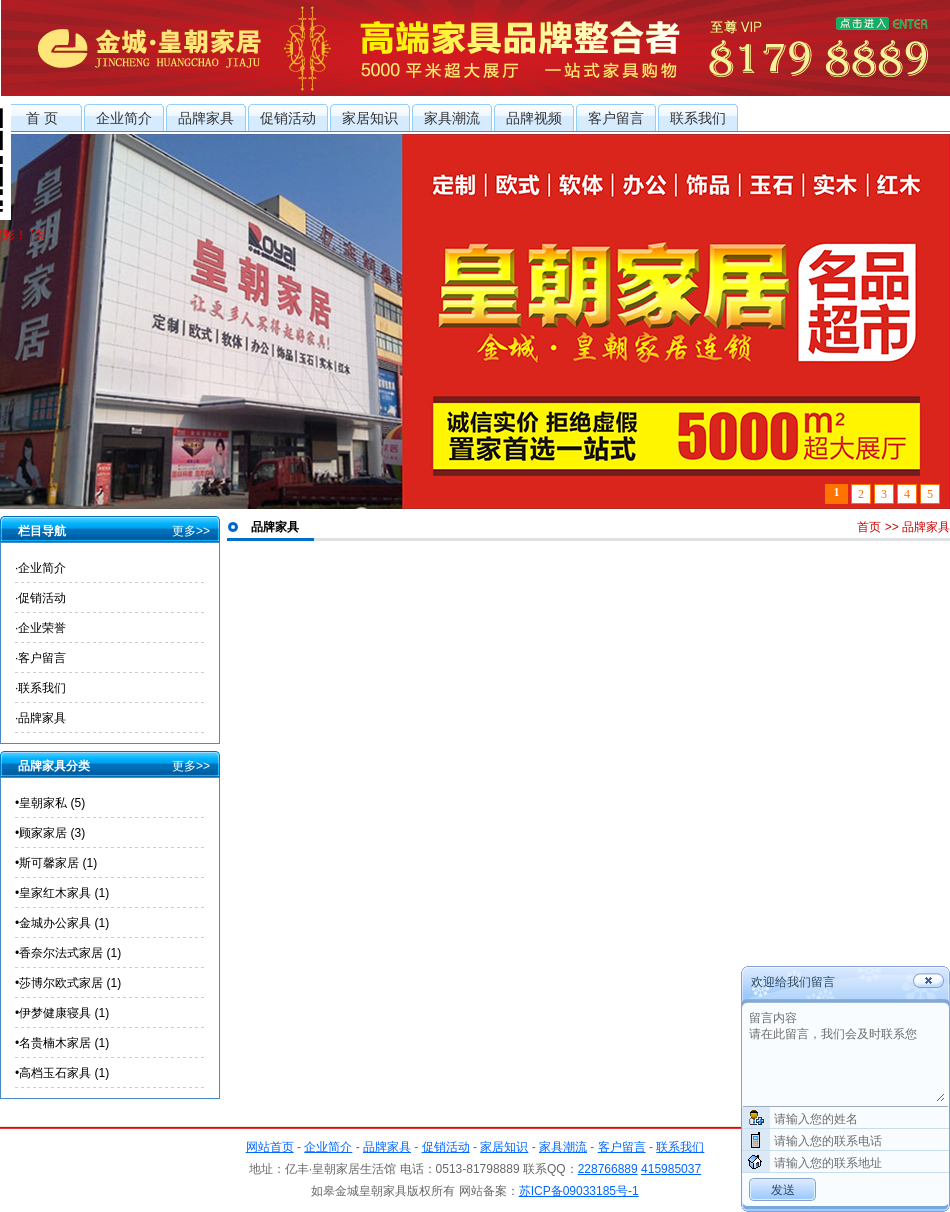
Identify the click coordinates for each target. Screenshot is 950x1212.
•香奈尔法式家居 (68, 953)
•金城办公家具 (62, 923)
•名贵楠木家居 (62, 1043)
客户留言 (616, 118)
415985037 (671, 1169)
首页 (869, 527)
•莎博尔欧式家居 (68, 983)
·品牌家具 (40, 718)
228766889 (608, 1169)
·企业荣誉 (40, 628)
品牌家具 (206, 118)
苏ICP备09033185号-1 (579, 1191)
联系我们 (698, 118)
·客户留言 (40, 658)
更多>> (191, 531)
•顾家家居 (50, 833)
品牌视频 (534, 118)
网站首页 (270, 1147)
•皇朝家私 (50, 803)
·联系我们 (40, 688)
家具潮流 (452, 118)
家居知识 (370, 118)
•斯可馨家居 (56, 863)
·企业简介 (40, 568)
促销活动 (288, 118)
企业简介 (124, 118)
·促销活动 (40, 598)
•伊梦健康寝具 (62, 1013)
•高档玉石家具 (62, 1073)
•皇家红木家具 (62, 893)
